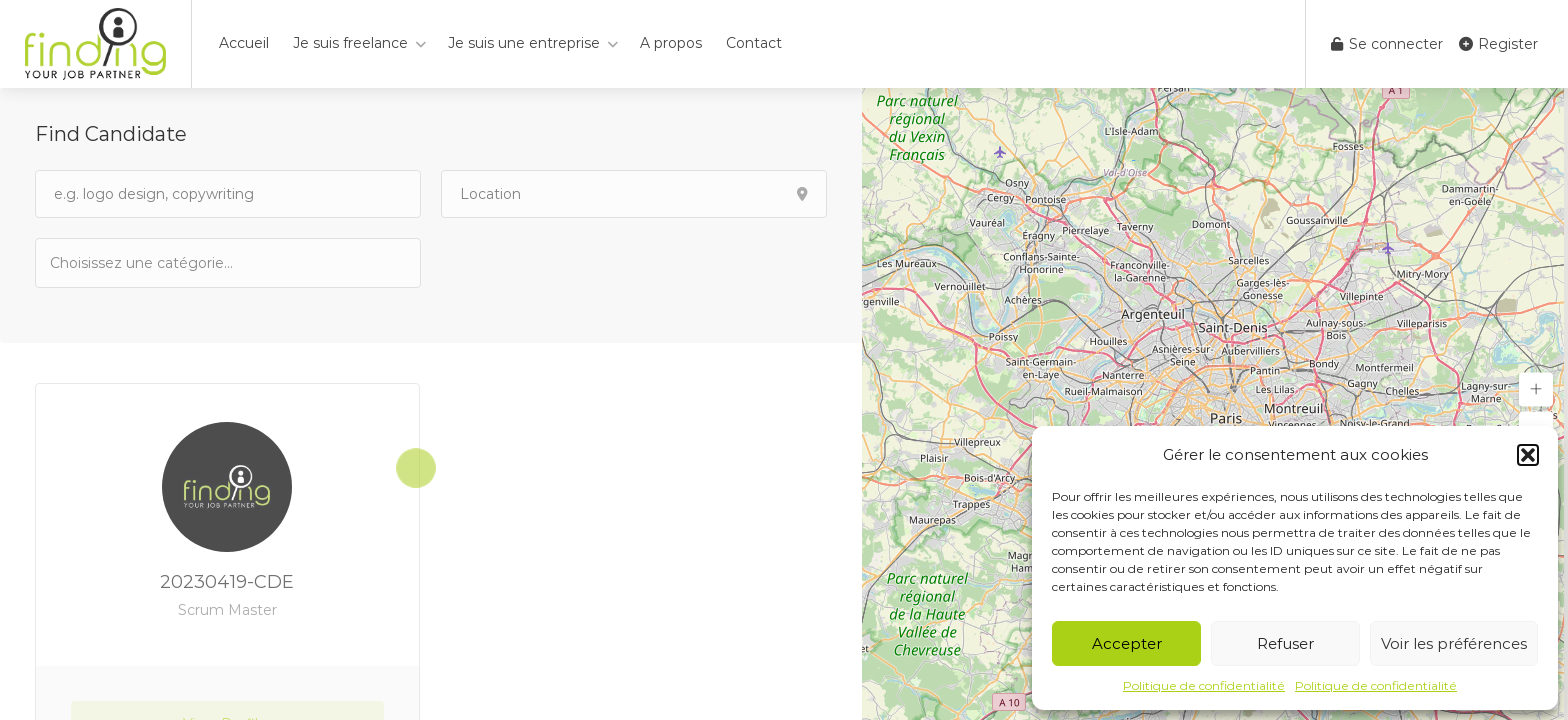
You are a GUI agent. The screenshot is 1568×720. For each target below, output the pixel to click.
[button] (1528, 455)
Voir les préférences (1454, 643)
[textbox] (149, 262)
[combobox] (228, 263)
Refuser (1285, 643)
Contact (754, 43)
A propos (671, 43)
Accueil (244, 43)
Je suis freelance (350, 43)
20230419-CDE (226, 593)
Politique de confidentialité (1204, 685)
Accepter (1127, 643)
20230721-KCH (637, 582)
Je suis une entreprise (524, 43)
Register (1498, 44)
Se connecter (1387, 44)
